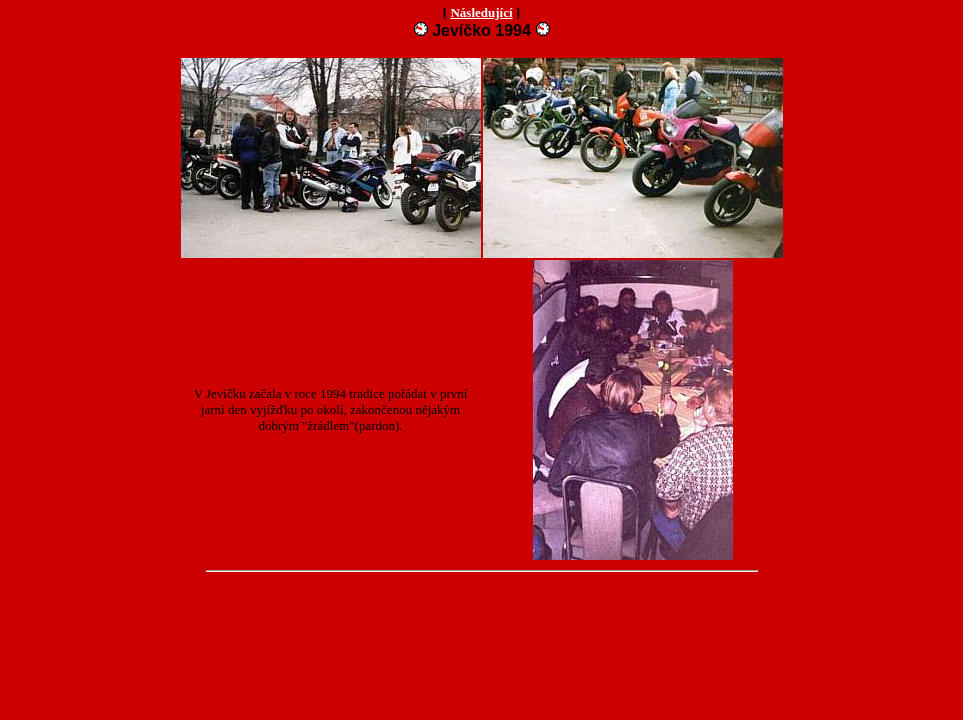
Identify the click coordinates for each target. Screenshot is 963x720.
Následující (481, 12)
